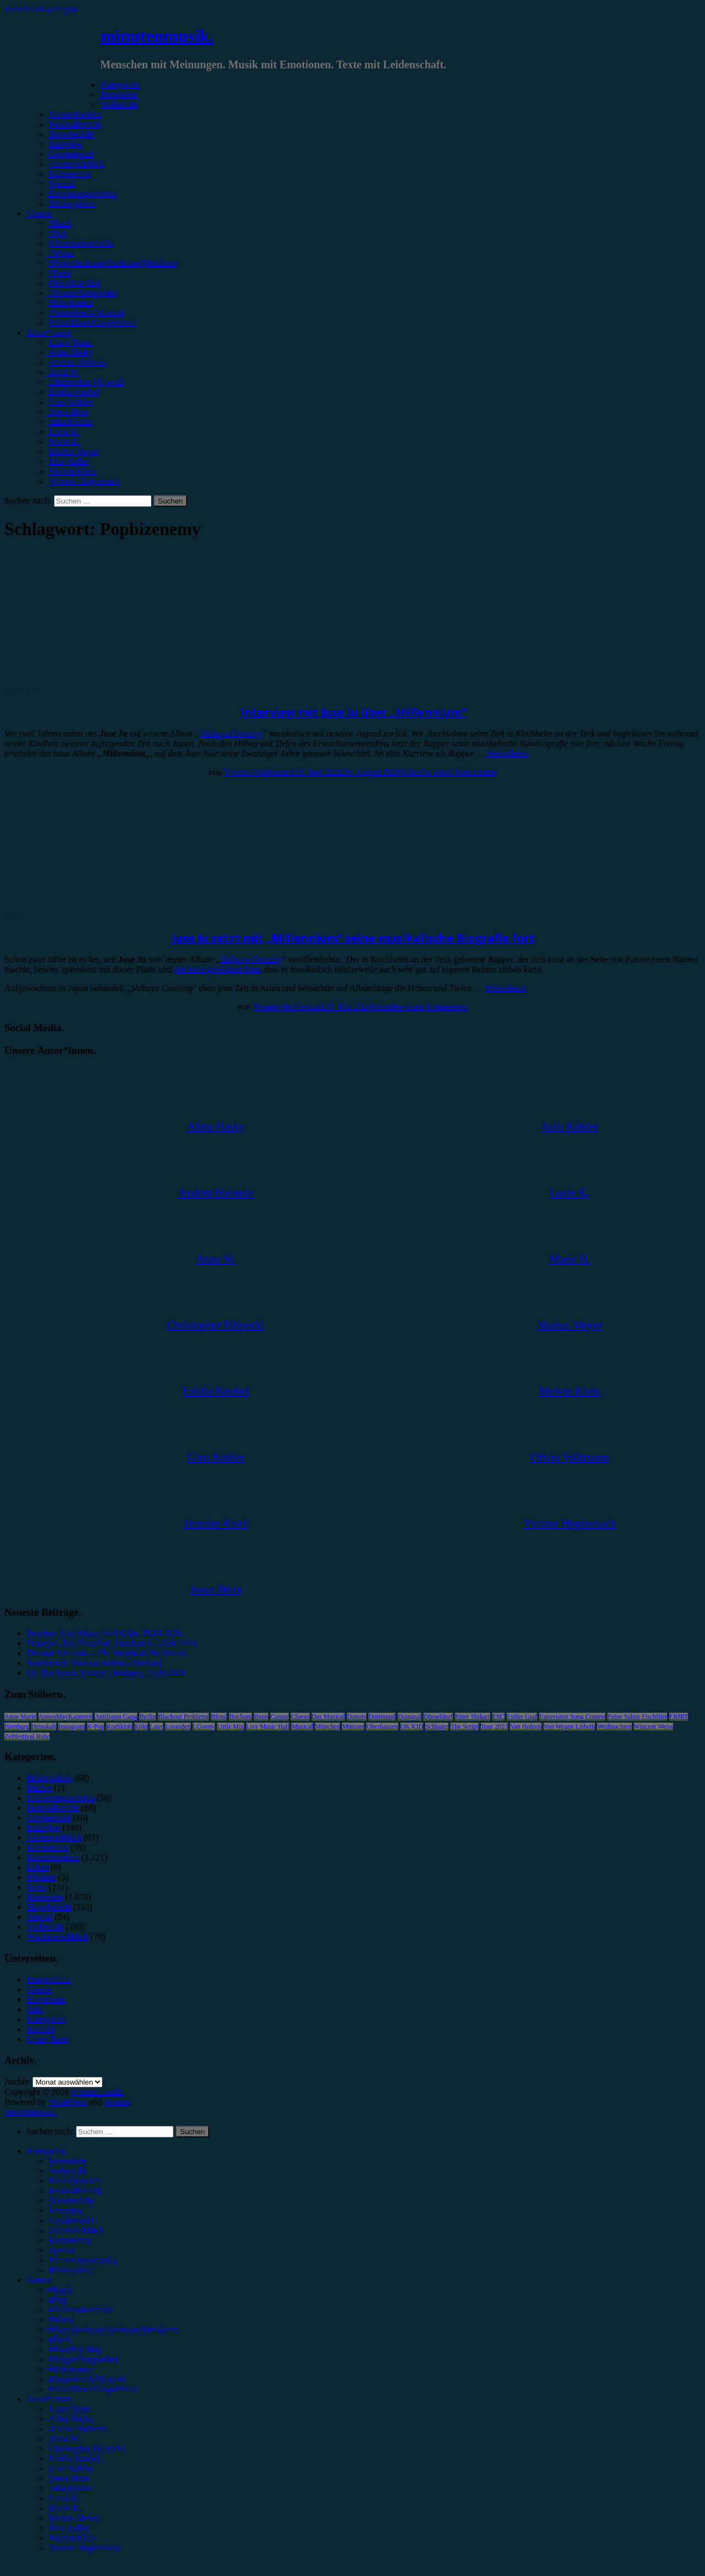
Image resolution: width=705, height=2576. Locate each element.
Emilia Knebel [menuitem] (74, 2458)
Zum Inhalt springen (40, 9)
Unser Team (69, 342)
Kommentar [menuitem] (69, 2240)
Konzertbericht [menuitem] (74, 2180)
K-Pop (95, 1726)
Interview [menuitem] (65, 2210)
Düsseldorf (438, 1716)
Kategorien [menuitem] (46, 2151)
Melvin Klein (72, 471)
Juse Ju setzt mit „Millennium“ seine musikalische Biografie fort (352, 937)
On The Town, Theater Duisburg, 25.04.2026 (105, 1672)
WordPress (67, 2102)
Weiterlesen (507, 753)
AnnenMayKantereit (66, 1716)
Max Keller (68, 461)
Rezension (118, 94)
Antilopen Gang (116, 1716)
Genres (38, 213)
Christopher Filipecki (85, 382)
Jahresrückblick (76, 164)
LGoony (204, 1726)
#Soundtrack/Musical (86, 312)
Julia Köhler (70, 421)
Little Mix (230, 1726)
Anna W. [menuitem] (63, 2438)
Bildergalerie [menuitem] (71, 2270)
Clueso (300, 1716)
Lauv (157, 1726)
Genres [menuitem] (38, 2280)
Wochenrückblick (57, 1936)
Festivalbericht (74, 124)
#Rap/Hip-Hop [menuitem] (74, 2349)
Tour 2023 (494, 1726)
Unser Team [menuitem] (69, 2408)
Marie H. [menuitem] (64, 2508)
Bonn (261, 1716)
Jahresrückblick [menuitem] (76, 2230)
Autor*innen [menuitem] (48, 2399)
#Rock (60, 223)
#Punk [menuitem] (59, 2339)
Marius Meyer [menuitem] (73, 2518)
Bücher (39, 1788)
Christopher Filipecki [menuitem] (85, 2448)
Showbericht (70, 134)
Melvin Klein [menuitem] (72, 2537)
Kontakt (40, 2029)
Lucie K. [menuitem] (63, 2498)
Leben (37, 1867)
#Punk (59, 273)
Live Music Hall (268, 1726)
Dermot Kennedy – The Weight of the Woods (106, 1653)
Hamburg (16, 1726)
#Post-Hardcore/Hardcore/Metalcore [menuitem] (112, 2329)
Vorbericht (118, 104)
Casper (279, 1716)
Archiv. (17, 2081)
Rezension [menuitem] (66, 2161)
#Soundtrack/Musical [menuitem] (86, 2379)
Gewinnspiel (70, 154)
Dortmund (381, 1716)
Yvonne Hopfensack (84, 481)
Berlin (147, 1716)
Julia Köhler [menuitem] (70, 2488)
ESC (498, 1716)
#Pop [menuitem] (57, 2299)
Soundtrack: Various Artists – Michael (93, 1663)
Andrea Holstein (77, 362)
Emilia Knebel (74, 392)
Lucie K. (63, 431)
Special (61, 183)
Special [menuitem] (61, 2250)
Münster (353, 1726)
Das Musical (328, 1716)
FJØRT (678, 1716)
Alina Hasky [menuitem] (70, 2418)
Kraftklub (119, 1726)
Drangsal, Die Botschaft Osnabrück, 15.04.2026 (111, 1643)
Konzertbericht (74, 114)
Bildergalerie (71, 203)
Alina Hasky (70, 352)
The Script (464, 1726)
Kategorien (119, 84)
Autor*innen (48, 332)
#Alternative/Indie (80, 243)
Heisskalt (43, 1726)
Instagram (71, 1726)
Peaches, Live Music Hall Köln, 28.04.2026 (103, 1633)
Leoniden (177, 1726)
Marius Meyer (73, 451)
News (14, 916)
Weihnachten (614, 1726)
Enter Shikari (472, 1716)
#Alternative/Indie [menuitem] (80, 2309)
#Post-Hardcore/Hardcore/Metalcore (112, 263)
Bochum (240, 1716)
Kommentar (69, 173)
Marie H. (64, 441)
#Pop (57, 233)
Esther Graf (522, 1716)
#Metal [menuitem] (60, 2319)
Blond (219, 1716)
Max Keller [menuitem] (68, 2527)
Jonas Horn (68, 411)
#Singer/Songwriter (82, 292)
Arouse (116, 2102)
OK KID (412, 1726)
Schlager (436, 1726)
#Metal (60, 253)
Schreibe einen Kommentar (448, 772)
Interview (65, 144)
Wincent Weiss (653, 1726)
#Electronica (70, 302)
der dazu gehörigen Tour (216, 969)
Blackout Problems (183, 1716)
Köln (141, 1726)
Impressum (46, 1999)
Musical (302, 1726)
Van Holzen (525, 1726)
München (327, 1726)
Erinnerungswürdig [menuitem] (82, 2260)
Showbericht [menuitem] (70, 2200)
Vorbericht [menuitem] (66, 2170)
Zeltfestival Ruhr (27, 1736)
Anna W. (63, 372)
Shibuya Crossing (231, 733)
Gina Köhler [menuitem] (70, 2468)
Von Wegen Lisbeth (569, 1726)
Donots (356, 1716)
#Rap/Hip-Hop (74, 283)
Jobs (34, 2009)
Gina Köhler (70, 402)
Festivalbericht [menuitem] (74, 2190)
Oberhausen (382, 1726)
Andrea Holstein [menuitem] (77, 2428)
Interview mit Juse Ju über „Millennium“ (353, 712)
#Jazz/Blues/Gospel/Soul (92, 322)
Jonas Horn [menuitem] (68, 2478)
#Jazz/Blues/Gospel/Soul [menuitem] (92, 2389)
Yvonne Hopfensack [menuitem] (84, 2547)
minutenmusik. (156, 36)
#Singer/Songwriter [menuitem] (82, 2359)
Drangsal (409, 1716)
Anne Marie (20, 1716)
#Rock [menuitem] (60, 2289)
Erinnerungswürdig (82, 193)
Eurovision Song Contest (572, 1716)
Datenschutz (48, 1979)
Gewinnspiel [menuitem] (70, 2220)
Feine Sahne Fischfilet (637, 1716)
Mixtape (41, 1877)
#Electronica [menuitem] (70, 2369)
